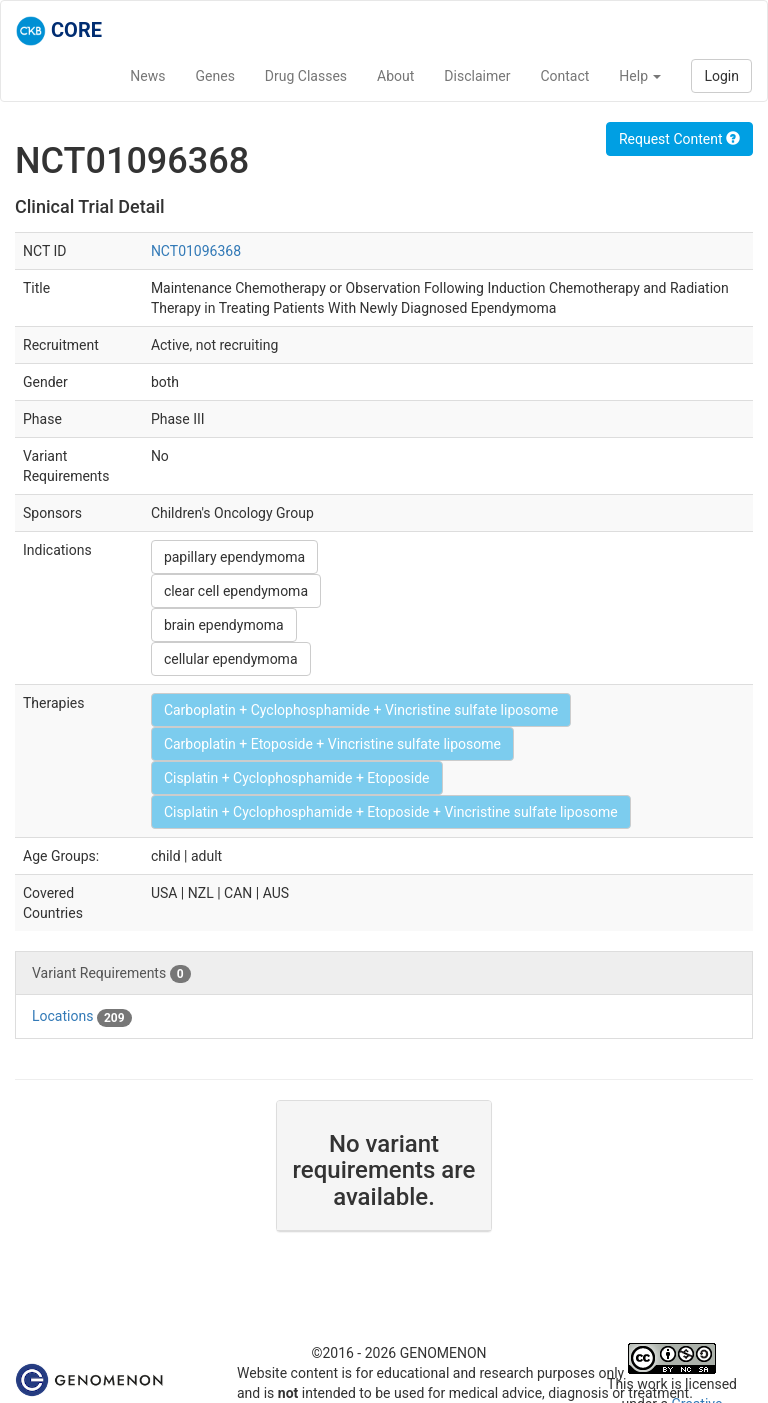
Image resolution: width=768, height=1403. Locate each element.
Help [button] (640, 76)
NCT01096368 (196, 251)
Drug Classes (306, 76)
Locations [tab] (82, 1017)
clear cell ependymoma (236, 591)
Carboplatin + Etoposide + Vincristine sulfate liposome (332, 744)
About (395, 76)
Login (721, 76)
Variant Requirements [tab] (111, 974)
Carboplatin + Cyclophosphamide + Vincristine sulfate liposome (361, 710)
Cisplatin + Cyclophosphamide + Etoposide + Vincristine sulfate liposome (391, 812)
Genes (215, 76)
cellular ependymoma (231, 659)
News (147, 76)
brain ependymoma (224, 625)
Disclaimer (477, 76)
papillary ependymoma (234, 557)
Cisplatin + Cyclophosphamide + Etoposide (297, 778)
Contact (564, 76)
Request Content (679, 139)
